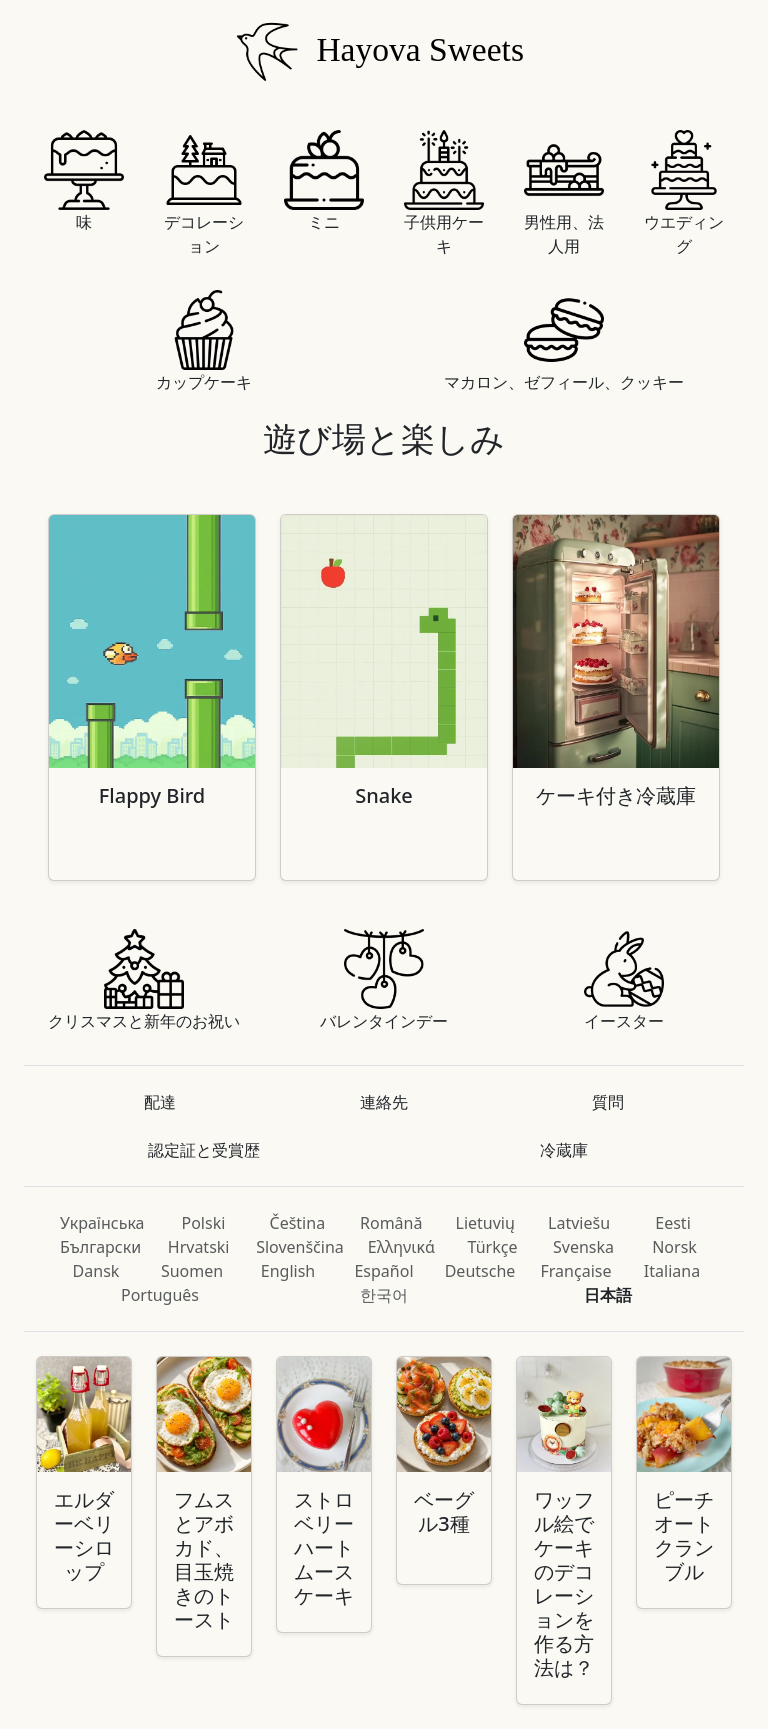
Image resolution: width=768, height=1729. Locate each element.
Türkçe (493, 1247)
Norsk (674, 1247)
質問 (608, 1102)
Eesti (673, 1223)
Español (383, 1271)
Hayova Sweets (376, 53)
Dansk (96, 1271)
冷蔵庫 (564, 1150)
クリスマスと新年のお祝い (144, 980)
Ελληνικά (401, 1247)
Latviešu (579, 1223)
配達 (160, 1102)
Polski (204, 1223)
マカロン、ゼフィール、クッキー (564, 341)
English (288, 1271)
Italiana (672, 1271)
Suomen (192, 1271)
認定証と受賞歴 (204, 1150)
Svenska (583, 1247)
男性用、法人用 (564, 193)
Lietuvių (485, 1223)
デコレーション (204, 193)
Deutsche (480, 1271)
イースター (624, 980)
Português (160, 1295)
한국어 (384, 1295)
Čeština (298, 1223)
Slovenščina (300, 1247)
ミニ (324, 181)
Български (100, 1247)
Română (391, 1223)
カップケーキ (204, 341)
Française (576, 1271)
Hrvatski (199, 1247)
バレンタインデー (384, 980)
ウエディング (684, 193)
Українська (102, 1223)
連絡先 (384, 1102)
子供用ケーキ (444, 193)
